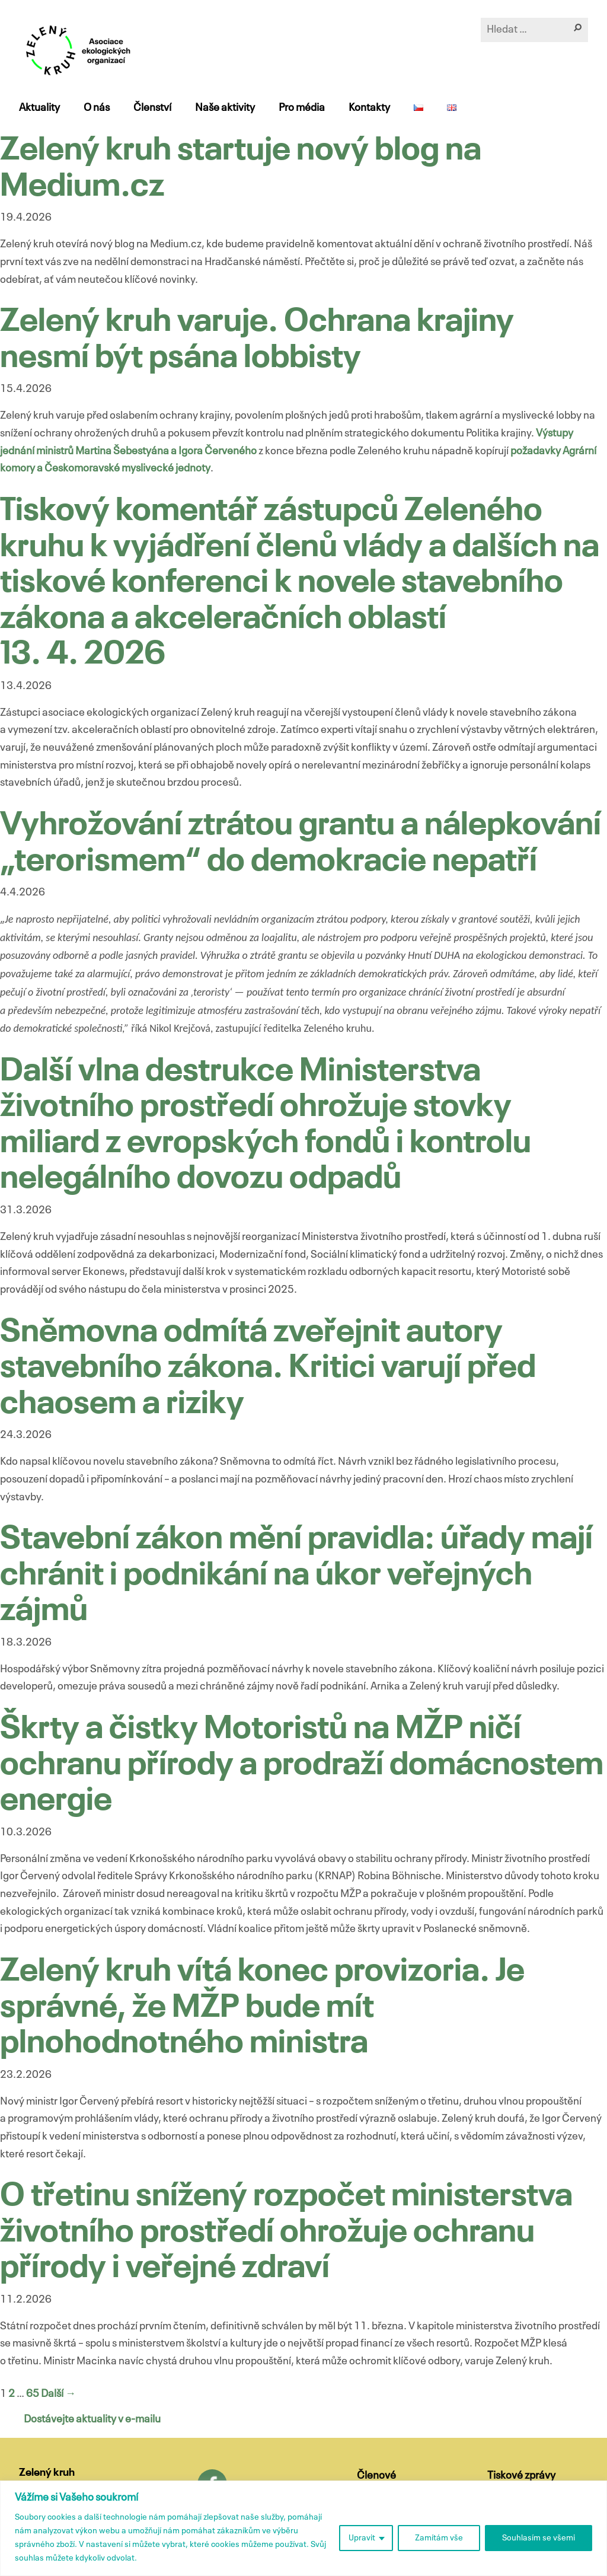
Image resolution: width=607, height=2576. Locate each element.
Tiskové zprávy (521, 2475)
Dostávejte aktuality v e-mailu (92, 2419)
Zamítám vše (439, 2538)
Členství (152, 108)
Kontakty (369, 108)
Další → (58, 2394)
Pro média (302, 108)
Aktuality (39, 108)
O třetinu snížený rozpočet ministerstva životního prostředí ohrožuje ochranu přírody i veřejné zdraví (286, 2232)
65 (32, 2394)
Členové (376, 2475)
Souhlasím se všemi (538, 2538)
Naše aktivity (225, 108)
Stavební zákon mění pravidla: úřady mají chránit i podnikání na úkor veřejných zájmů (296, 1575)
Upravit (362, 2538)
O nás (97, 108)
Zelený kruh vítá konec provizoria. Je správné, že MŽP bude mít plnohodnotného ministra (262, 2008)
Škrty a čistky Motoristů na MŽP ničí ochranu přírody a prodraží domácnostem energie (301, 1765)
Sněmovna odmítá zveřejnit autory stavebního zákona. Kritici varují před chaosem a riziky (268, 1368)
